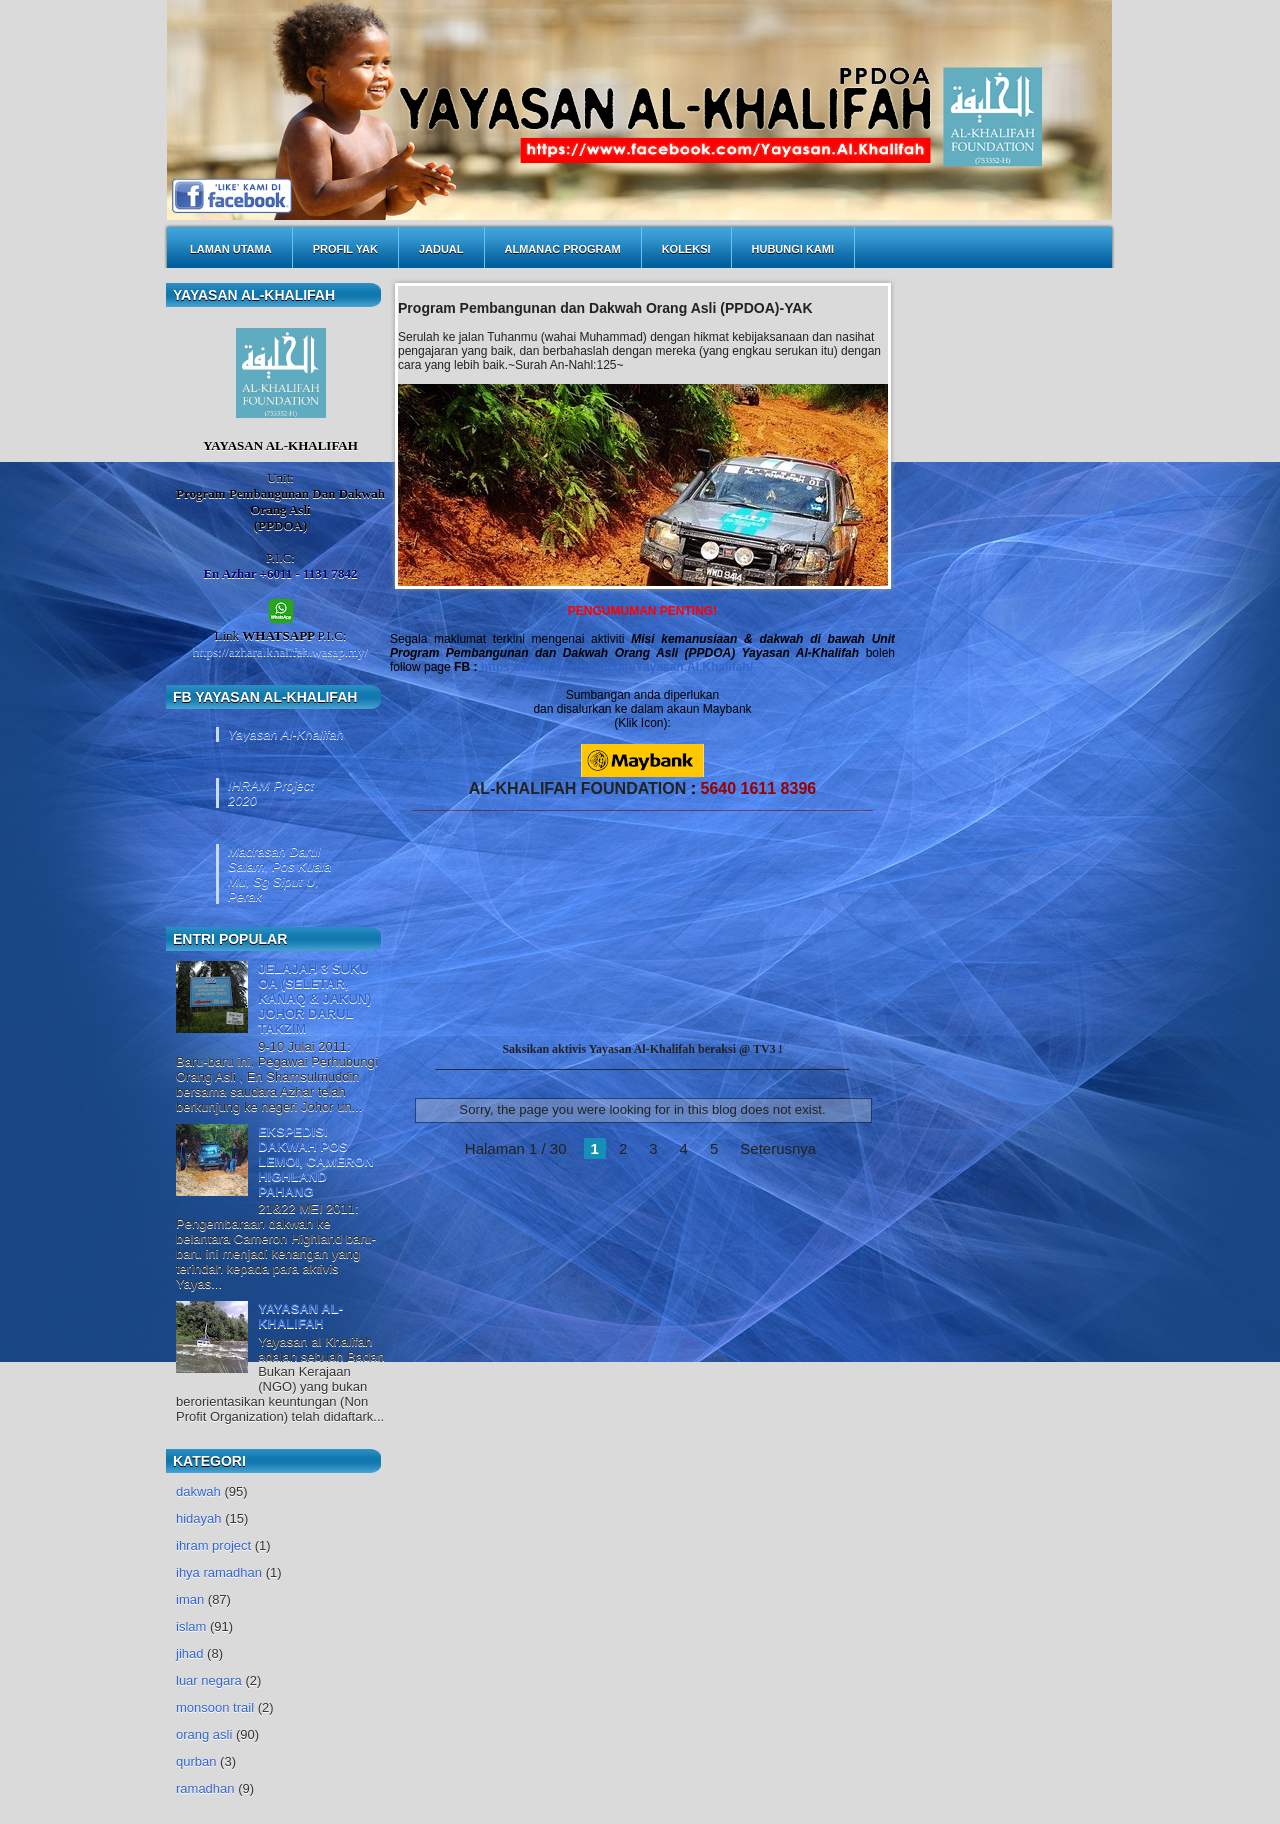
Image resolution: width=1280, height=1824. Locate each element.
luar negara (209, 1680)
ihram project (213, 1545)
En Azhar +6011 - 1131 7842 (280, 573)
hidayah (199, 1518)
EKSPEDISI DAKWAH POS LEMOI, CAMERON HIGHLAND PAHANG (316, 1161)
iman (190, 1599)
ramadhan (205, 1788)
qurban (196, 1761)
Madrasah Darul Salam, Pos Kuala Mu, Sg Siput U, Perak (279, 874)
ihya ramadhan (219, 1572)
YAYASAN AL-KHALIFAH (300, 1316)
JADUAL (441, 249)
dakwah (198, 1491)
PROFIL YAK (345, 249)
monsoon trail (215, 1707)
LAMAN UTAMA (231, 249)
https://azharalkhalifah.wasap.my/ (280, 651)
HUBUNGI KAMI (793, 249)
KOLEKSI (686, 249)
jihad (189, 1653)
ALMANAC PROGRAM (563, 249)
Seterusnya (778, 1148)
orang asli (204, 1734)
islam (191, 1626)
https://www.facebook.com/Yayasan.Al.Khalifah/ (617, 667)
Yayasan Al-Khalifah (286, 734)
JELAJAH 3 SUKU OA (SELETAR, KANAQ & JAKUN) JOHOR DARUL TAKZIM (314, 998)
